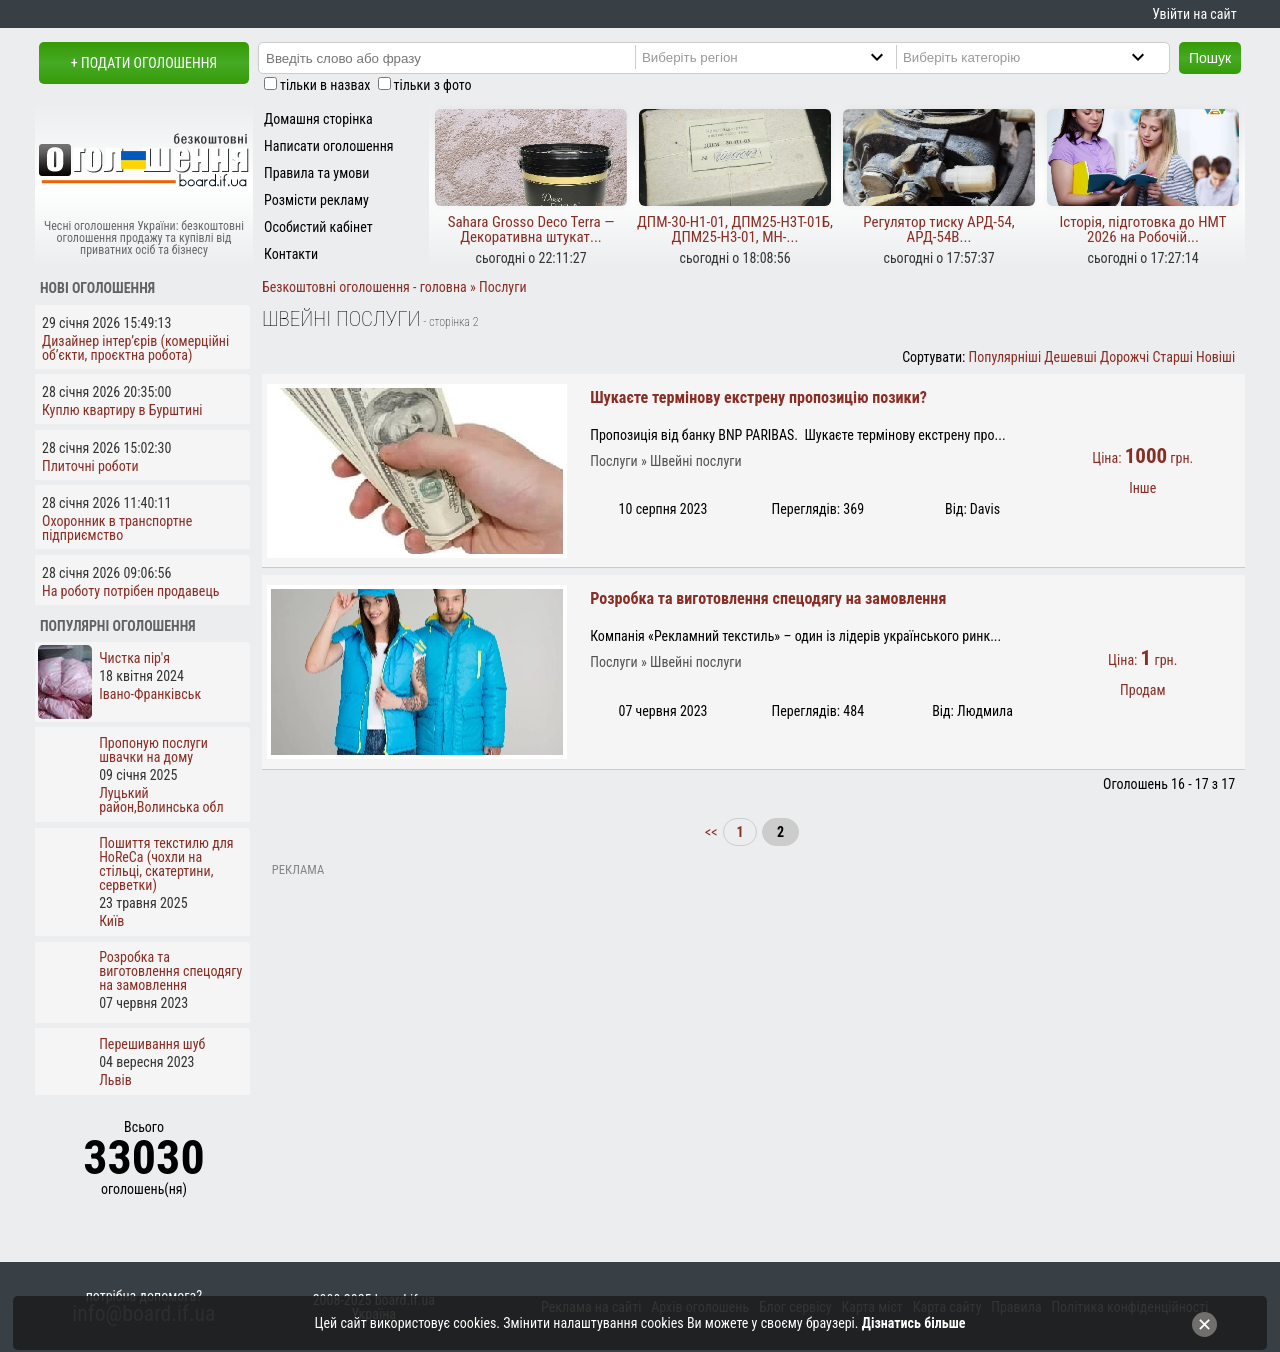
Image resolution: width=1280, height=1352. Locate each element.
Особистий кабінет (318, 227)
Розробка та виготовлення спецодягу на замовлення (768, 598)
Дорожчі (1124, 357)
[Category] (1040, 57)
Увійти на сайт (1194, 14)
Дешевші (1070, 357)
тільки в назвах (325, 85)
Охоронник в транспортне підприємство (117, 528)
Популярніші (1005, 357)
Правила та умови (316, 173)
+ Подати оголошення (144, 63)
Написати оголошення (329, 146)
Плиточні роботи (90, 466)
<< (713, 832)
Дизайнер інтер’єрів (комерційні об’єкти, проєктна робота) (135, 348)
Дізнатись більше (914, 1323)
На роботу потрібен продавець (130, 591)
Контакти (291, 254)
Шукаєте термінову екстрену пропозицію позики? (758, 397)
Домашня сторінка (318, 119)
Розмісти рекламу (316, 200)
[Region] (779, 57)
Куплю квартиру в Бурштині (122, 410)
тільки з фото (433, 85)
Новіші (1215, 357)
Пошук (1210, 58)
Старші (1172, 357)
